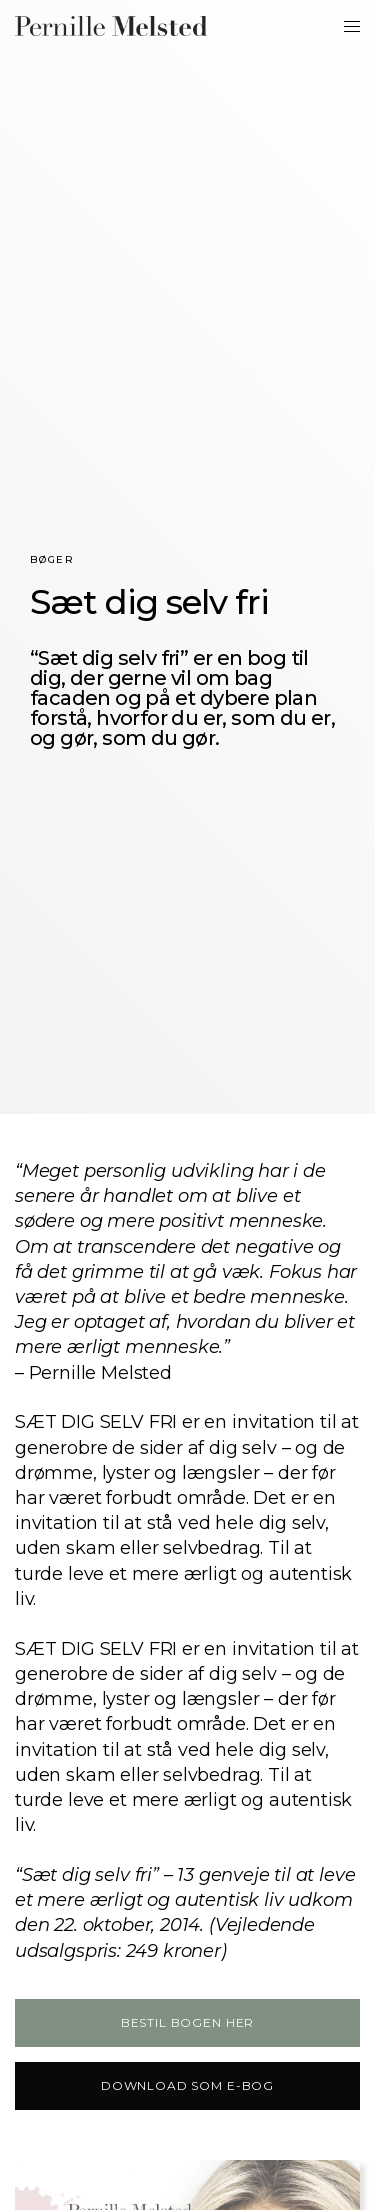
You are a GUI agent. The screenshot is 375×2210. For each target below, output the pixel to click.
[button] (187, 2023)
